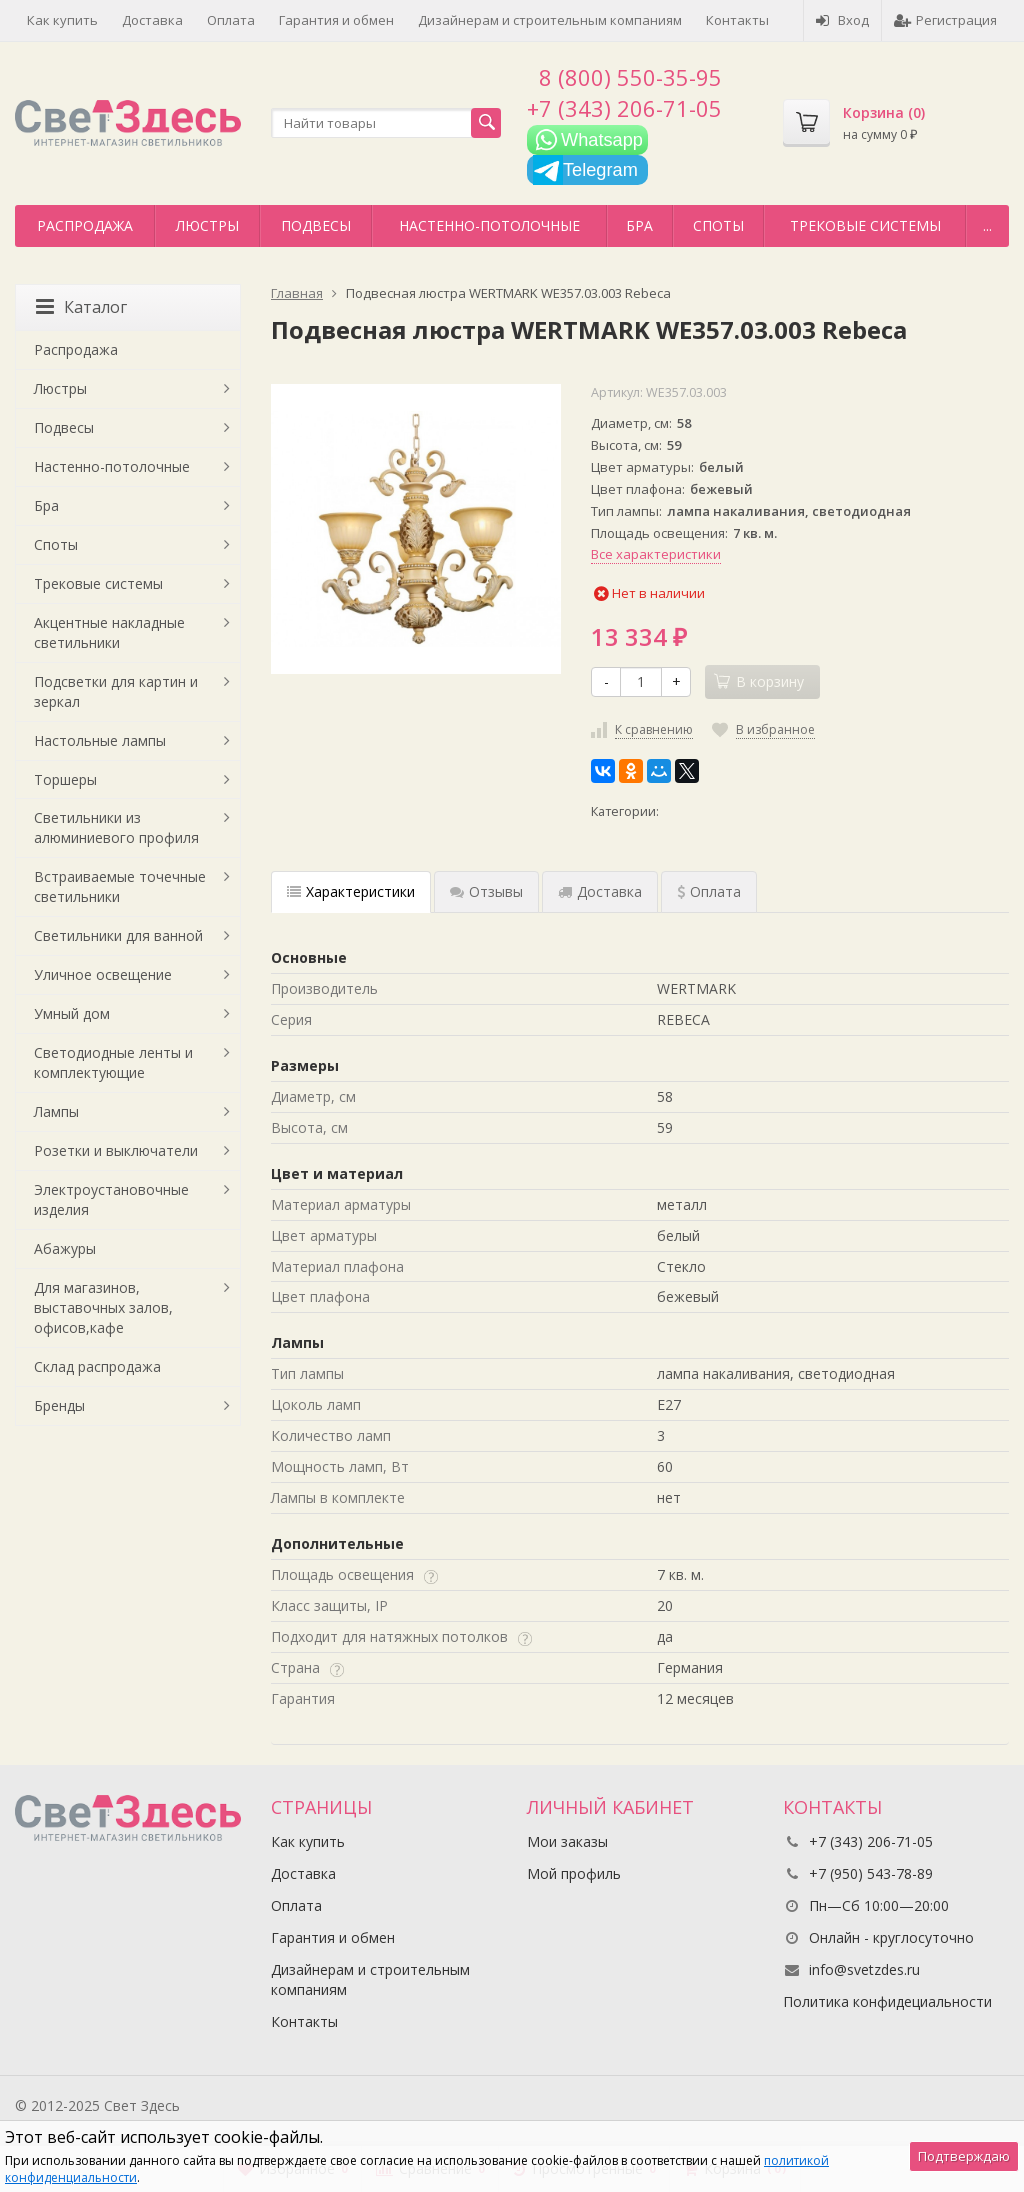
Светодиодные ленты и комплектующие (113, 1062)
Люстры (207, 225)
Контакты (737, 20)
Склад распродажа (97, 1366)
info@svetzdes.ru (864, 1969)
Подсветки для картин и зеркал (116, 691)
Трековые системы (865, 225)
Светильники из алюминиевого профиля (116, 827)
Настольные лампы (100, 740)
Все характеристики (656, 554)
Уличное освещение (103, 974)
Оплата (231, 20)
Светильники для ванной (118, 935)
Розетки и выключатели (116, 1150)
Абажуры (65, 1248)
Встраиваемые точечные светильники (120, 886)
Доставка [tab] (600, 891)
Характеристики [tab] (351, 891)
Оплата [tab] (709, 891)
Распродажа (85, 225)
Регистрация (945, 20)
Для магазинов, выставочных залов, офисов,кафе (103, 1307)
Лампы (56, 1111)
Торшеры (65, 779)
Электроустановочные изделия (111, 1199)
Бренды (59, 1405)
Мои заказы (567, 1841)
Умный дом (72, 1013)
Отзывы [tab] (486, 891)
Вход (842, 20)
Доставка (152, 20)
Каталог (81, 307)
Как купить (62, 20)
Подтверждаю (964, 2156)
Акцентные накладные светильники (109, 632)
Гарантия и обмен (336, 20)
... (987, 225)
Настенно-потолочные (489, 225)
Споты (718, 225)
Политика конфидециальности (887, 2001)
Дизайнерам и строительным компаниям (550, 20)
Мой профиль (574, 1873)
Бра (639, 225)
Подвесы (316, 225)
